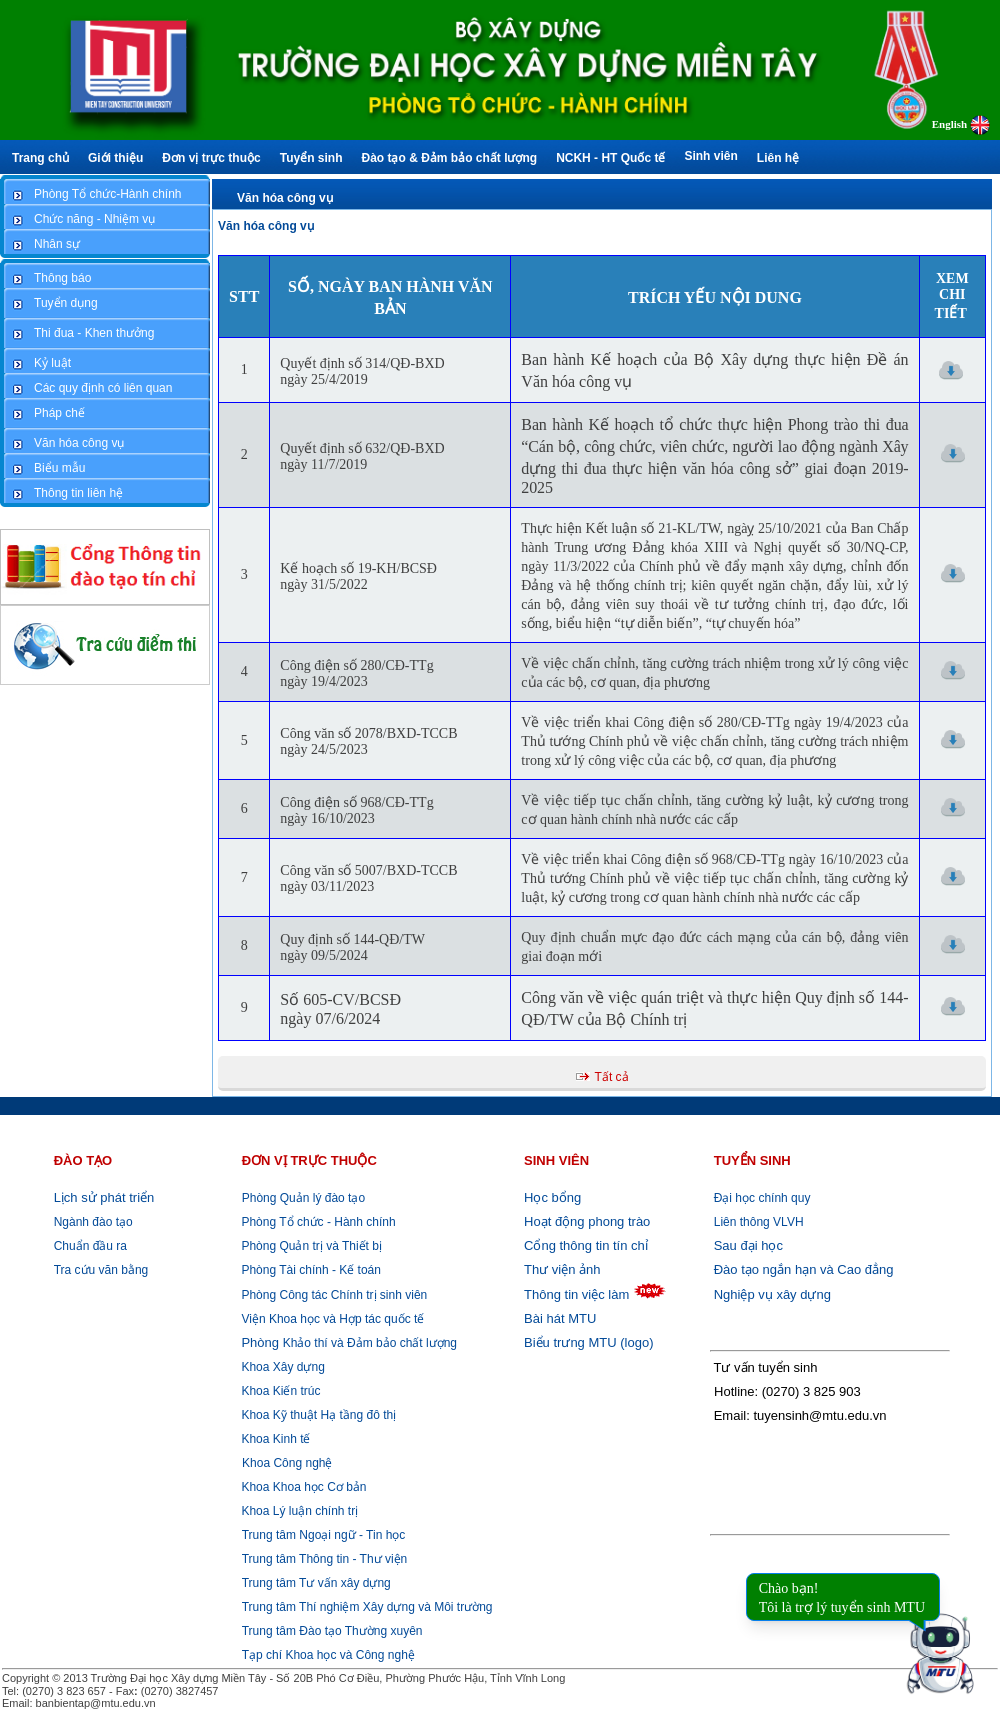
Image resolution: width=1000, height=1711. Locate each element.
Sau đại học (748, 1245)
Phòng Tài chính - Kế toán (309, 1270)
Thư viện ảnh (562, 1269)
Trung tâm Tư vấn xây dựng (316, 1583)
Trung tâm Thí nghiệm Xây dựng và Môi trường (367, 1607)
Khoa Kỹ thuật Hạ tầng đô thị (317, 1415)
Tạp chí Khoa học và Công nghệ (328, 1655)
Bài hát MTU (560, 1318)
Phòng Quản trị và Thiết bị (310, 1246)
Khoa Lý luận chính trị (298, 1511)
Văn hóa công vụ (285, 198)
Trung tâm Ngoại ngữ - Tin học (324, 1535)
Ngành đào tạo (93, 1222)
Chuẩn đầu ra (90, 1246)
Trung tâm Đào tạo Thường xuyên (332, 1631)
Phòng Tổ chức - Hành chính (317, 1222)
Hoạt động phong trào (587, 1221)
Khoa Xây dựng (281, 1367)
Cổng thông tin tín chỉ (586, 1245)
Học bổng (552, 1197)
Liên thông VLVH (759, 1222)
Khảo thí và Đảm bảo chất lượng (347, 1343)
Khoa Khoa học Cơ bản (302, 1487)
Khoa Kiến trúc (279, 1391)
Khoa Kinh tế (274, 1439)
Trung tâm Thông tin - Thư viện (325, 1559)
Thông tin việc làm (576, 1294)
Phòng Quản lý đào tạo (303, 1198)
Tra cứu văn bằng (101, 1270)
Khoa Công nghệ (287, 1463)
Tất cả (612, 1077)
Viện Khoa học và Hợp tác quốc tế (331, 1319)
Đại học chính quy (762, 1198)
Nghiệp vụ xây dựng (772, 1294)
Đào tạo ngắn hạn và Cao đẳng (804, 1269)
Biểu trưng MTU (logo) (588, 1342)
